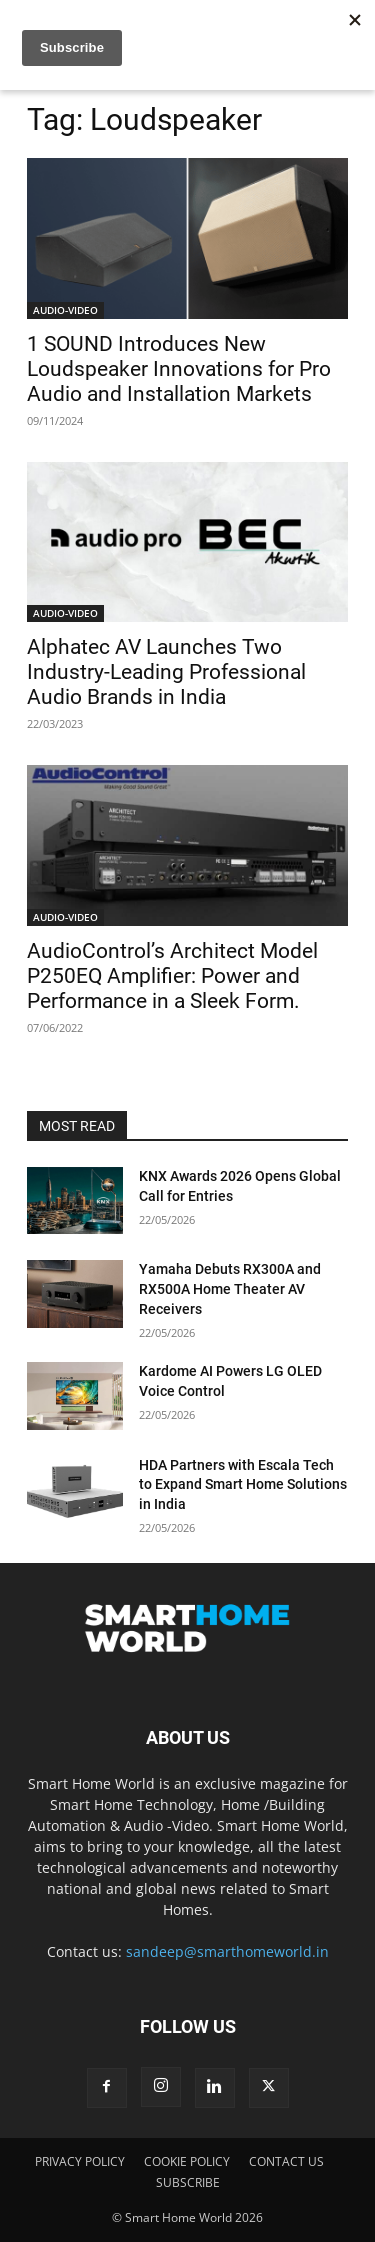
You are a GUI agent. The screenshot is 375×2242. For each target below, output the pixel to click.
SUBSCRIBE (188, 2182)
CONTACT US (286, 2161)
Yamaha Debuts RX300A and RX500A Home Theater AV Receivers (230, 1288)
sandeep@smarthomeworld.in (227, 1951)
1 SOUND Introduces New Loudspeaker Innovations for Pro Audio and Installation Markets (179, 369)
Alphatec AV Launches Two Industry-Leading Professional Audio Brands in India (166, 672)
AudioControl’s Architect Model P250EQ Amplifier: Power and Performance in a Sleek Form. (172, 976)
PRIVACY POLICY (80, 2161)
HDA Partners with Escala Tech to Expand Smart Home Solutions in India (243, 1484)
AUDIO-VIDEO (65, 310)
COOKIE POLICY (187, 2161)
